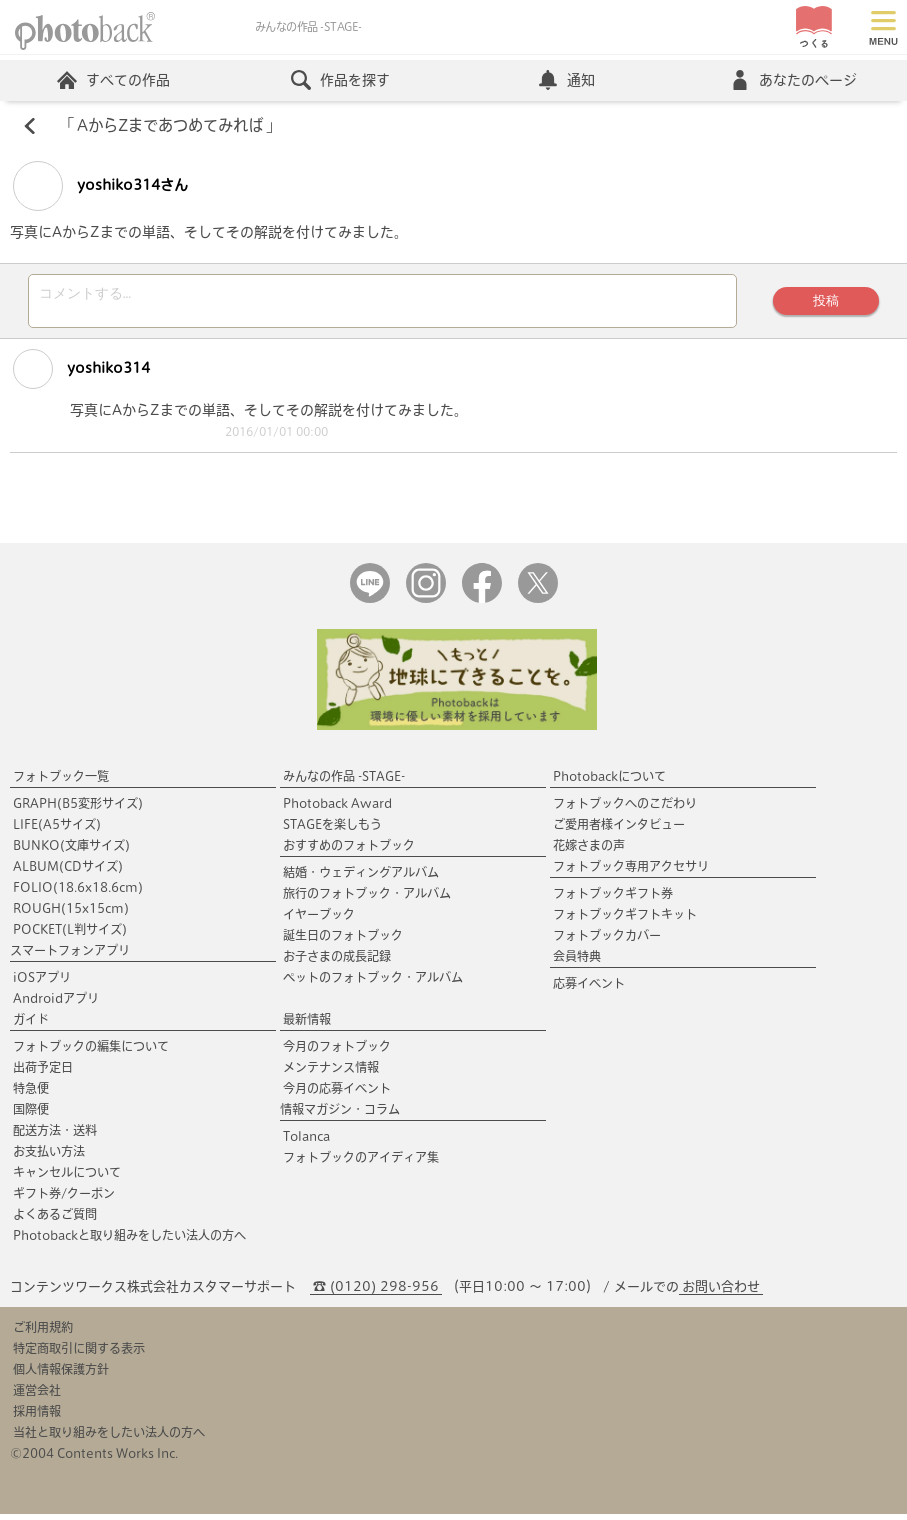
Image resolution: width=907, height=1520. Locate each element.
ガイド (31, 1025)
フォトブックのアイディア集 (361, 1163)
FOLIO (78, 893)
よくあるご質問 (55, 1220)
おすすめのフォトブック (349, 851)
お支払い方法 (49, 1157)
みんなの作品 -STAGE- (344, 782)
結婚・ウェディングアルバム (361, 878)
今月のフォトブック (337, 1052)
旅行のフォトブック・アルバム (367, 899)
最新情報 (307, 1025)
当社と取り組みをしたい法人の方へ (109, 1438)
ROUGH (71, 914)
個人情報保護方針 (61, 1375)
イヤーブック (319, 920)
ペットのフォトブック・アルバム (373, 983)
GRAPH (78, 809)
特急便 (31, 1094)
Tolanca (306, 1142)
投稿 (826, 303)
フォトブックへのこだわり (625, 809)
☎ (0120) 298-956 (376, 1292)
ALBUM (68, 872)
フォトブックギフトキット (625, 920)
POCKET (70, 935)
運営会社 (37, 1396)
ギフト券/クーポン (64, 1199)
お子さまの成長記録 (337, 962)
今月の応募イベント (337, 1094)
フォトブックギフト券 (613, 899)
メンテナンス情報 (331, 1073)
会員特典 (577, 962)
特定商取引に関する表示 (79, 1354)
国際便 (31, 1115)
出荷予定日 (43, 1073)
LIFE (57, 830)
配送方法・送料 (55, 1136)
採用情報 (37, 1417)
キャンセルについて (67, 1178)
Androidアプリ (56, 1004)
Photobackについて (609, 782)
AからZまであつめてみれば (170, 126)
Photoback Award (337, 809)
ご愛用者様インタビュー (619, 830)
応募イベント (589, 989)
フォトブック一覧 (61, 782)
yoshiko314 (81, 375)
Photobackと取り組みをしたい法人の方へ (129, 1241)
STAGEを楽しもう (332, 830)
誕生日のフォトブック (343, 941)
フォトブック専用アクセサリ (631, 872)
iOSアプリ (42, 983)
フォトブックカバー (607, 941)
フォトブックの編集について (91, 1052)
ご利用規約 (43, 1333)
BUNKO (71, 851)
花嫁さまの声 (589, 851)
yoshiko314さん (100, 186)
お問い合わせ (721, 1292)
